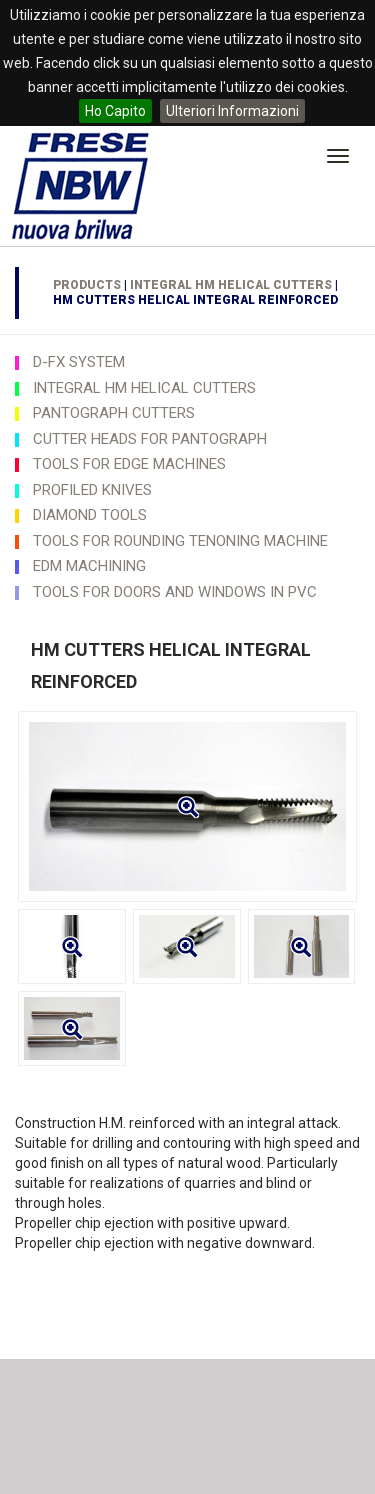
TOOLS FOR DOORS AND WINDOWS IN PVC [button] (175, 592)
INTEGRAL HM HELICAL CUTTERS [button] (144, 388)
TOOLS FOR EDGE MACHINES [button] (129, 464)
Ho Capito (115, 111)
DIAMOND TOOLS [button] (90, 515)
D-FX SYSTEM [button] (79, 362)
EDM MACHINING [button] (89, 566)
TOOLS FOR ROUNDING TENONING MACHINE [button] (180, 541)
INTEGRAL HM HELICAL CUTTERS (231, 285)
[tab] (187, 362)
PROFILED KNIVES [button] (92, 490)
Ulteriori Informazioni (232, 111)
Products (87, 285)
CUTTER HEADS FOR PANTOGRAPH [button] (150, 439)
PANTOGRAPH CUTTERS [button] (114, 413)
